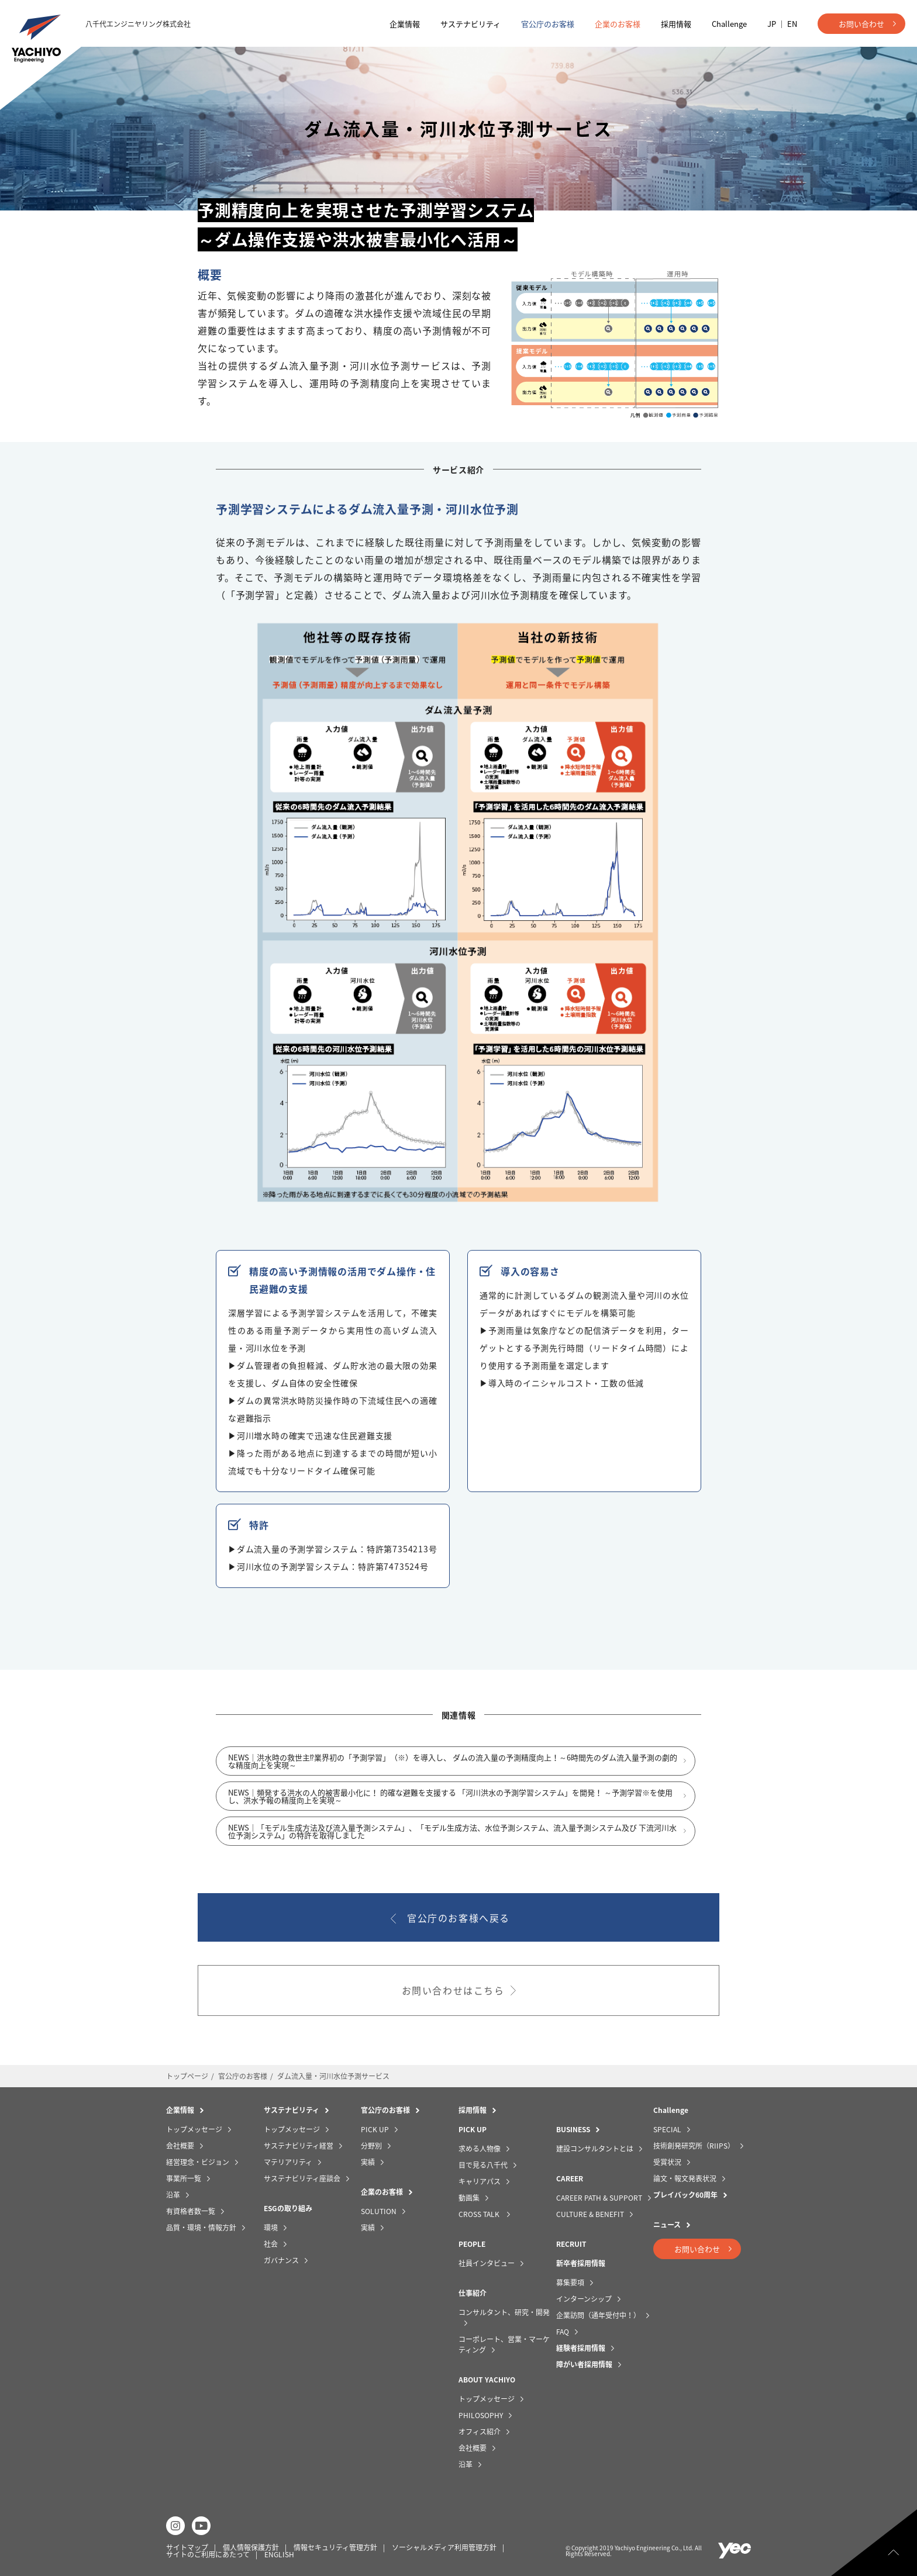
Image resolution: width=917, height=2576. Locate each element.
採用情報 (676, 23)
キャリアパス (479, 2181)
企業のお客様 (617, 23)
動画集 (469, 2197)
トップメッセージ (194, 2129)
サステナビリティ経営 (298, 2145)
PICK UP (375, 2129)
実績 (368, 2162)
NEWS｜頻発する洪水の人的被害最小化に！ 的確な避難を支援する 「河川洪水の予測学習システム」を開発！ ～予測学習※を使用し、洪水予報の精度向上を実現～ (450, 1802)
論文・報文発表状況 (684, 2178)
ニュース (667, 2224)
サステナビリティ (470, 23)
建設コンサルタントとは (594, 2148)
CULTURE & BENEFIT (590, 2214)
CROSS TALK (479, 2214)
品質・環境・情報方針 (201, 2227)
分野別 (371, 2145)
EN (792, 23)
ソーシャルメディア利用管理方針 (444, 2547)
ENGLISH (279, 2554)
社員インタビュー (486, 2263)
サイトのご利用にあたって (208, 2554)
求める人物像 (479, 2148)
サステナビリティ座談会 (302, 2178)
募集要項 (570, 2282)
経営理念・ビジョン (197, 2162)
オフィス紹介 (479, 2431)
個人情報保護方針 (251, 2547)
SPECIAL (667, 2129)
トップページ (187, 2076)
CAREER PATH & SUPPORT (599, 2197)
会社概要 (180, 2145)
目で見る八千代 (483, 2165)
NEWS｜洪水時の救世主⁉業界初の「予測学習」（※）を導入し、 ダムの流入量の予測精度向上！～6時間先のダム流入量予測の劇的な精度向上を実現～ (452, 1766)
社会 (271, 2244)
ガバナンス (281, 2260)
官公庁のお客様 (547, 23)
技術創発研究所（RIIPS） (694, 2145)
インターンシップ (584, 2299)
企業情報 (404, 23)
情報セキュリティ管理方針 (335, 2547)
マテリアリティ (288, 2162)
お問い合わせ (861, 23)
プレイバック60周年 (685, 2195)
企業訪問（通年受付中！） (598, 2315)
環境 (271, 2227)
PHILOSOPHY (480, 2415)
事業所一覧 (183, 2178)
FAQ (562, 2331)
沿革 (173, 2195)
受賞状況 (667, 2162)
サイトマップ (187, 2547)
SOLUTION (379, 2211)
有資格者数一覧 (190, 2211)
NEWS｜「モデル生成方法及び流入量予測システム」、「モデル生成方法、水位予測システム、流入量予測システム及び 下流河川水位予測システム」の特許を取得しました (452, 1837)
